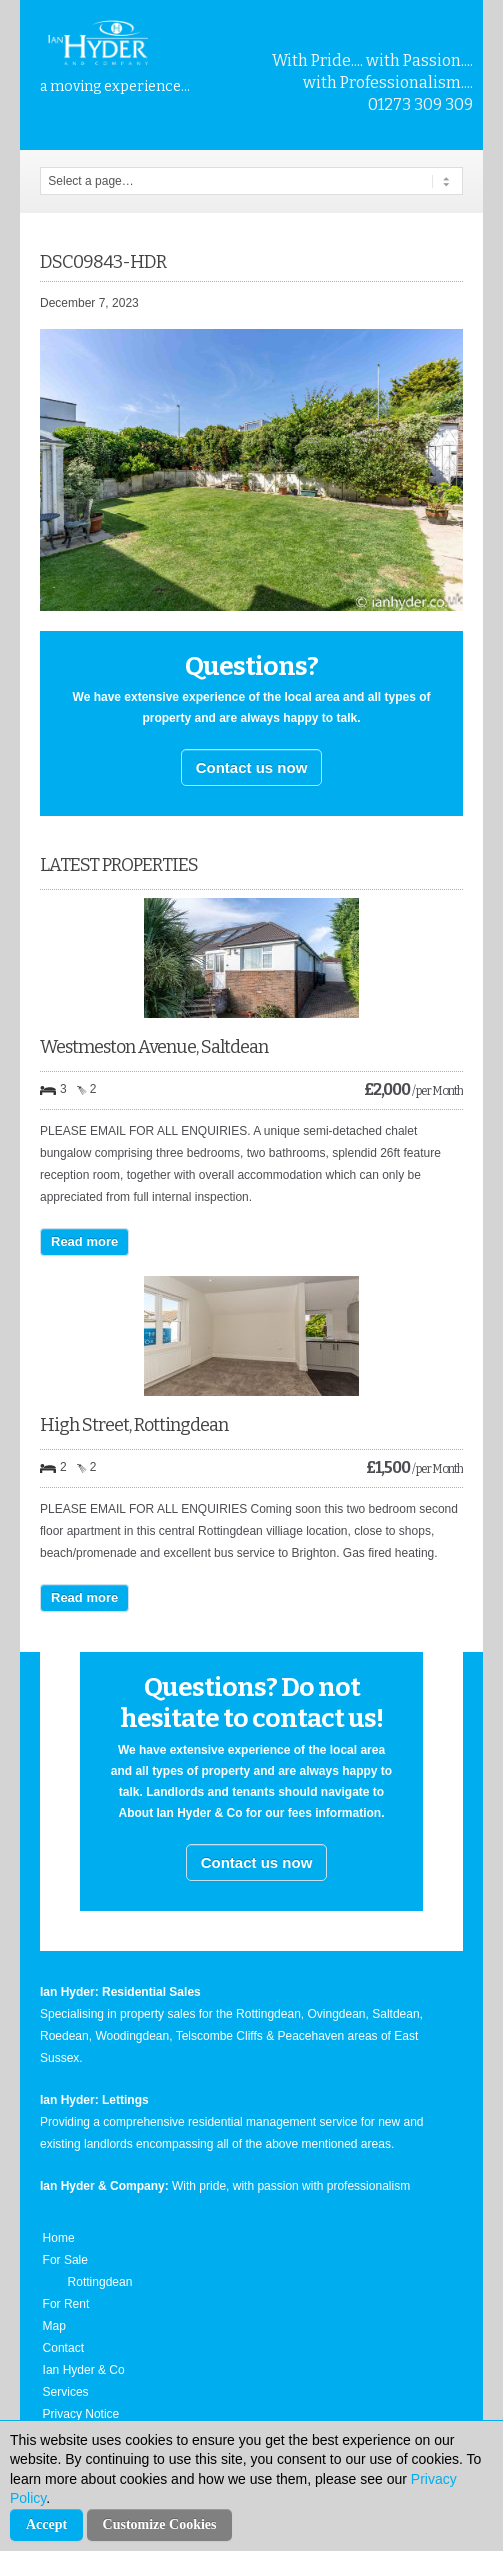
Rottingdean (100, 2282)
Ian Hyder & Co (84, 2370)
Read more (84, 1241)
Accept (46, 2524)
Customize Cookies (160, 2524)
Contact (63, 2348)
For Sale (65, 2260)
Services (66, 2392)
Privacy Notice (81, 2414)
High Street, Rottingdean (134, 1425)
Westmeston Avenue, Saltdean (154, 1047)
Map (54, 2326)
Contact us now (252, 767)
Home (59, 2238)
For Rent (66, 2304)
